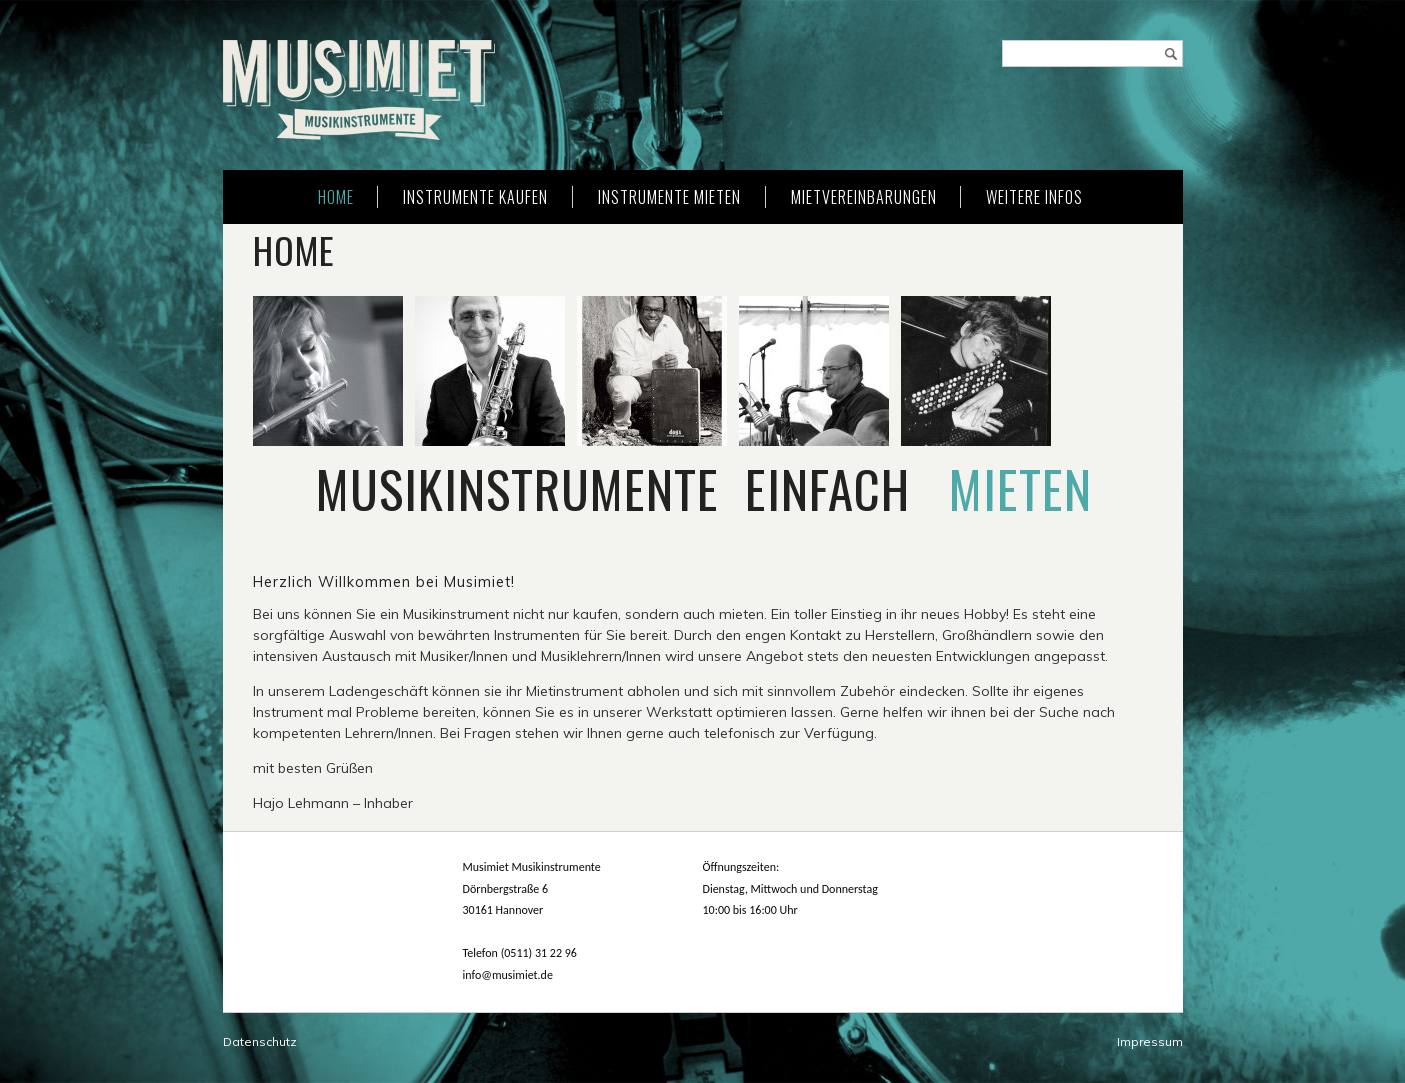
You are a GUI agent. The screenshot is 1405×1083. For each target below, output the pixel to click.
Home (336, 197)
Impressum (1150, 1041)
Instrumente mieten (669, 197)
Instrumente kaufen (475, 197)
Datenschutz (260, 1041)
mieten (1020, 488)
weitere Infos (1034, 197)
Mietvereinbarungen (864, 197)
